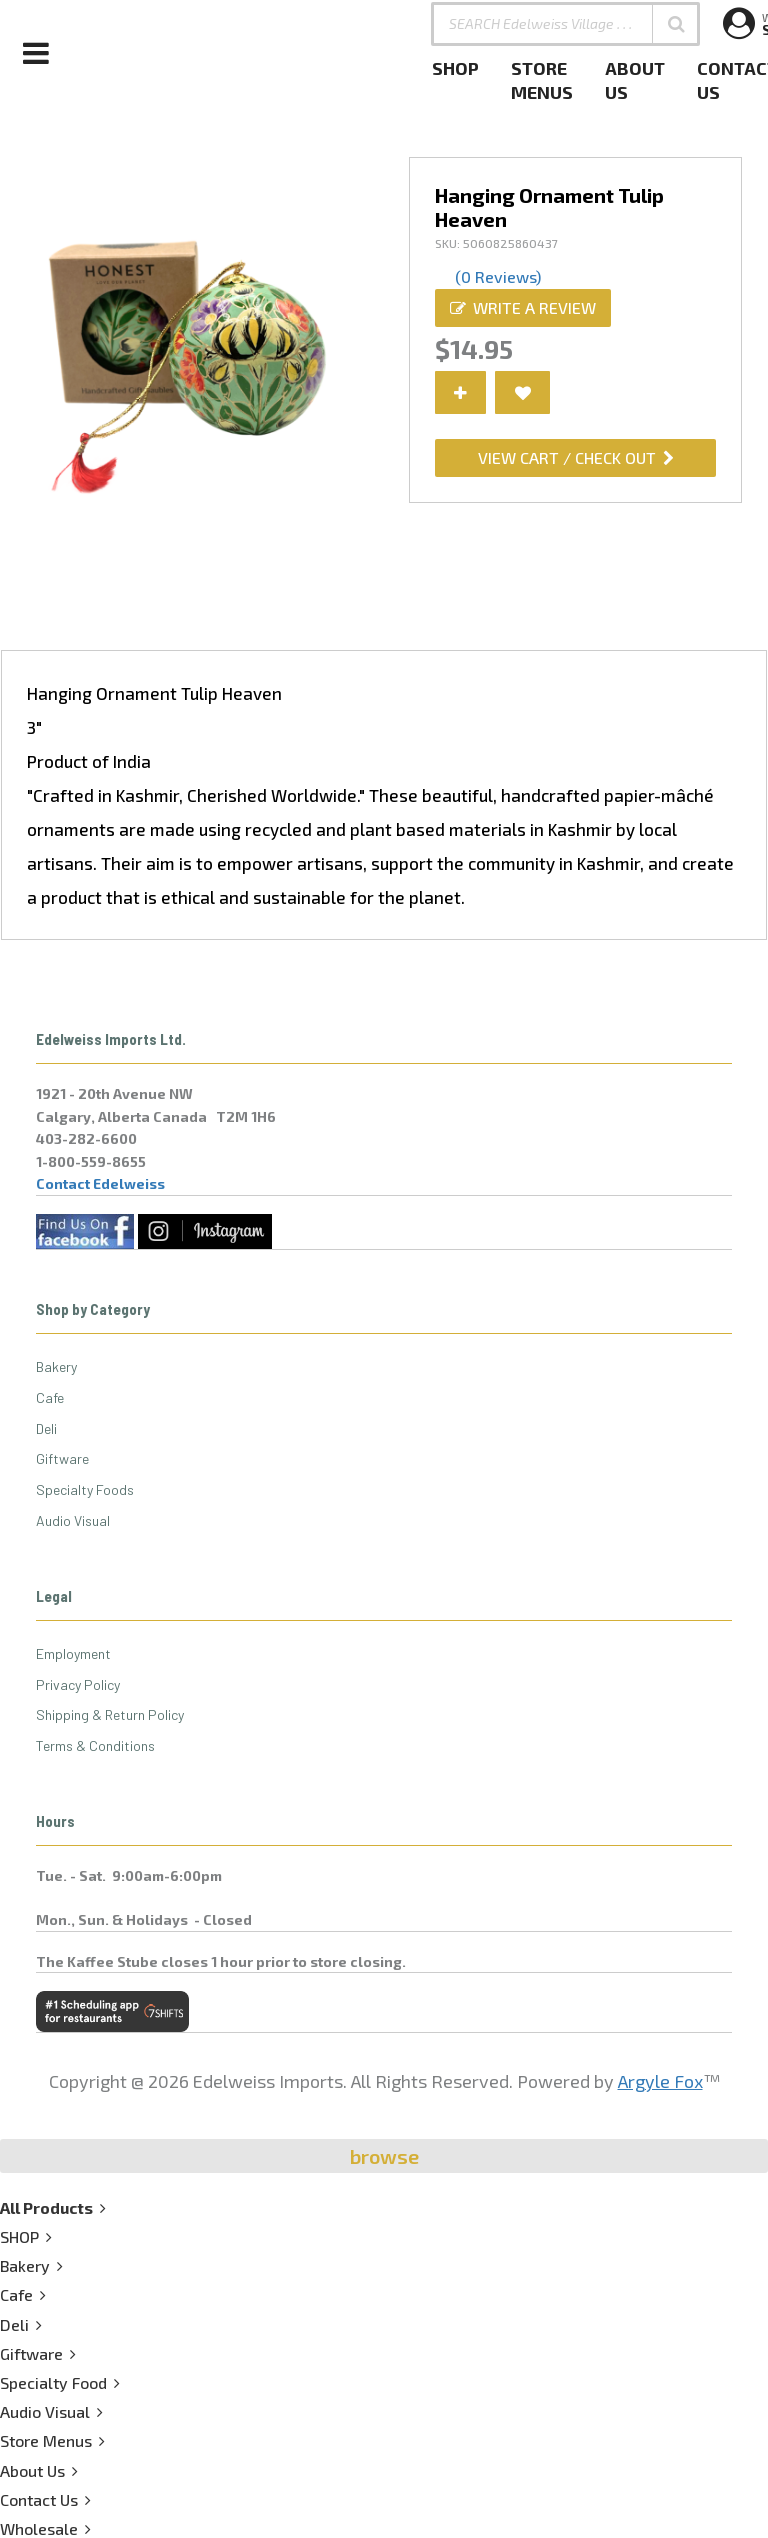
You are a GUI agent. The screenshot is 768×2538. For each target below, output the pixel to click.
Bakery (56, 1366)
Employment (73, 1653)
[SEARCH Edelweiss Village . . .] (565, 24)
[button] (676, 24)
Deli (46, 1428)
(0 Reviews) (498, 276)
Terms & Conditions (95, 1745)
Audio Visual (73, 1520)
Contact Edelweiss (100, 1183)
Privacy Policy (78, 1684)
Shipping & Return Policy (110, 1714)
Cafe (50, 1397)
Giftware (62, 1458)
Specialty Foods (85, 1489)
